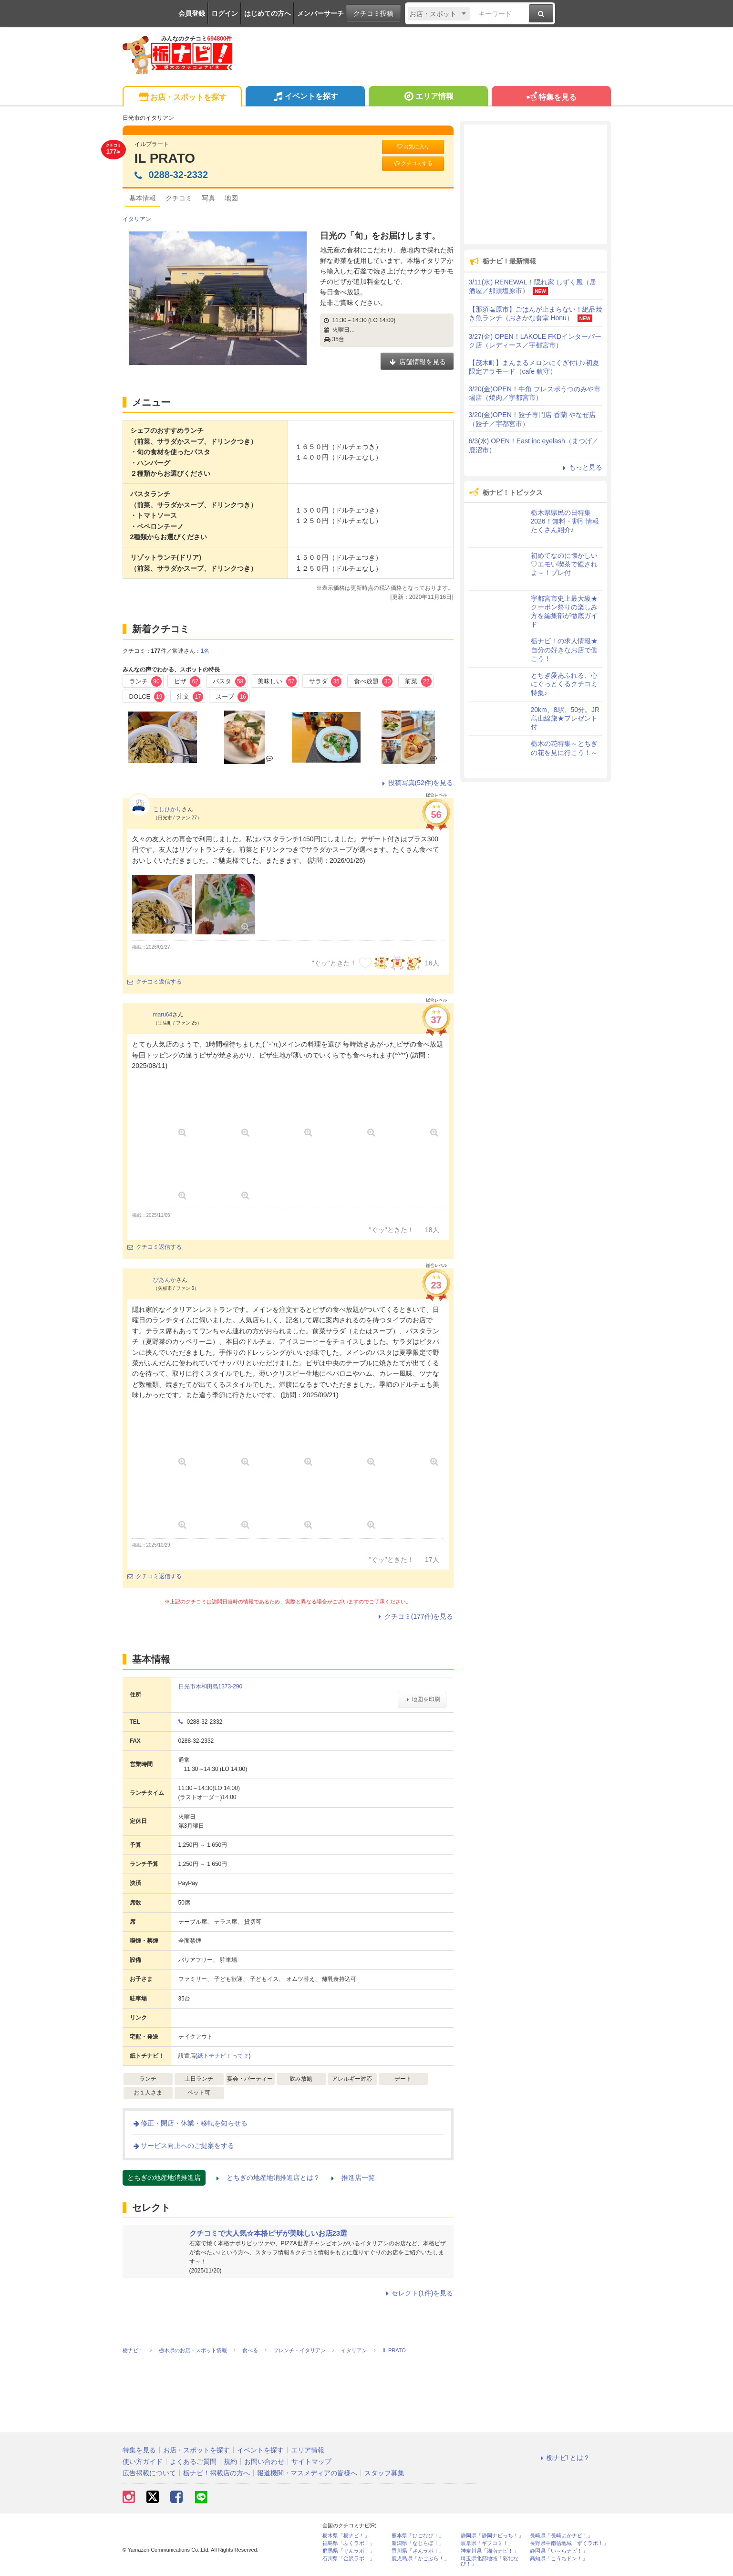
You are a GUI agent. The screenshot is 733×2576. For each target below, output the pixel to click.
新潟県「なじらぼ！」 (418, 2543)
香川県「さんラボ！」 (418, 2551)
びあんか (164, 1280)
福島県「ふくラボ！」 (348, 2543)
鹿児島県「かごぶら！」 (420, 2558)
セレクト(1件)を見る (418, 2293)
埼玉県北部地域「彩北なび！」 (489, 2561)
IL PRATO (165, 158)
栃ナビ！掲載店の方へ (216, 2473)
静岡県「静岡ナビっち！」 (492, 2535)
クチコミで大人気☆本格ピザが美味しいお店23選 (268, 2233)
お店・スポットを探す (182, 98)
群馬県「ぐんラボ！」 (348, 2551)
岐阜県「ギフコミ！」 (487, 2543)
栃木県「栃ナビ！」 (346, 2535)
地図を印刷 (422, 1699)
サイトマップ (311, 2461)
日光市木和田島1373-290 (210, 1686)
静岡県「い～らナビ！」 (559, 2551)
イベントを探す (305, 97)
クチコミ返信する (154, 981)
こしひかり (167, 809)
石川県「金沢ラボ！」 (348, 2558)
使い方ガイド (143, 2461)
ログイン (224, 13)
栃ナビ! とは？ (564, 2457)
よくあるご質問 (193, 2461)
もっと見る (581, 467)
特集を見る (551, 98)
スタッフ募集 (384, 2473)
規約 (230, 2461)
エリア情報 (428, 97)
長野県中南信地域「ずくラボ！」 (569, 2543)
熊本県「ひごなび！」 (418, 2535)
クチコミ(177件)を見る (415, 1616)
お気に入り (413, 147)
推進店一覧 (353, 2177)
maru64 (163, 1014)
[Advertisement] (535, 184)
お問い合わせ (264, 2461)
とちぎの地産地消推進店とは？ (268, 2177)
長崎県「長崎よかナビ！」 (561, 2535)
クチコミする (413, 163)
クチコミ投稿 (373, 13)
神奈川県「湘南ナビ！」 (489, 2551)
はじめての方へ (267, 13)
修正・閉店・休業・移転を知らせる (190, 2123)
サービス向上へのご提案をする (183, 2145)
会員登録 (191, 13)
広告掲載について (149, 2473)
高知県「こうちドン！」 (559, 2558)
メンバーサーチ (320, 13)
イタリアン (137, 219)
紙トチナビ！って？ (223, 2055)
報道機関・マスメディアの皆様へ (307, 2473)
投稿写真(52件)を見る (417, 782)
